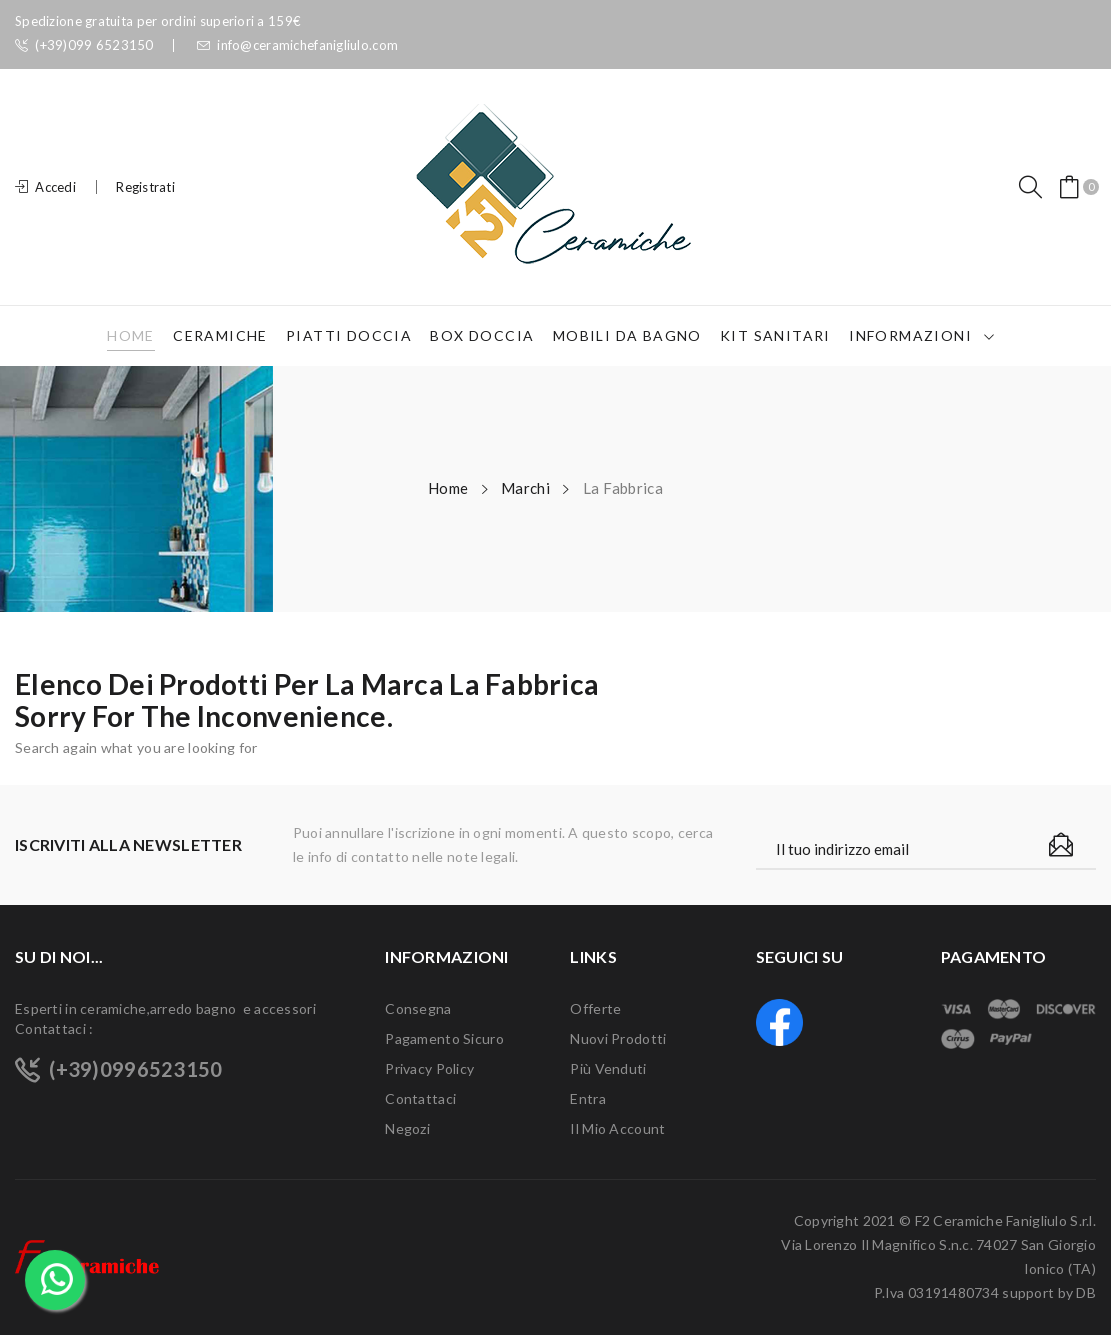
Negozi (407, 1128)
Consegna (418, 1008)
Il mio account (617, 1128)
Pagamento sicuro (444, 1038)
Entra (587, 1098)
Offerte (595, 1008)
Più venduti (608, 1068)
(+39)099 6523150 (84, 45)
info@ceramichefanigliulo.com (297, 45)
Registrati (145, 187)
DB (1086, 1292)
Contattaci (420, 1098)
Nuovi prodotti (618, 1038)
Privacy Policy (429, 1068)
